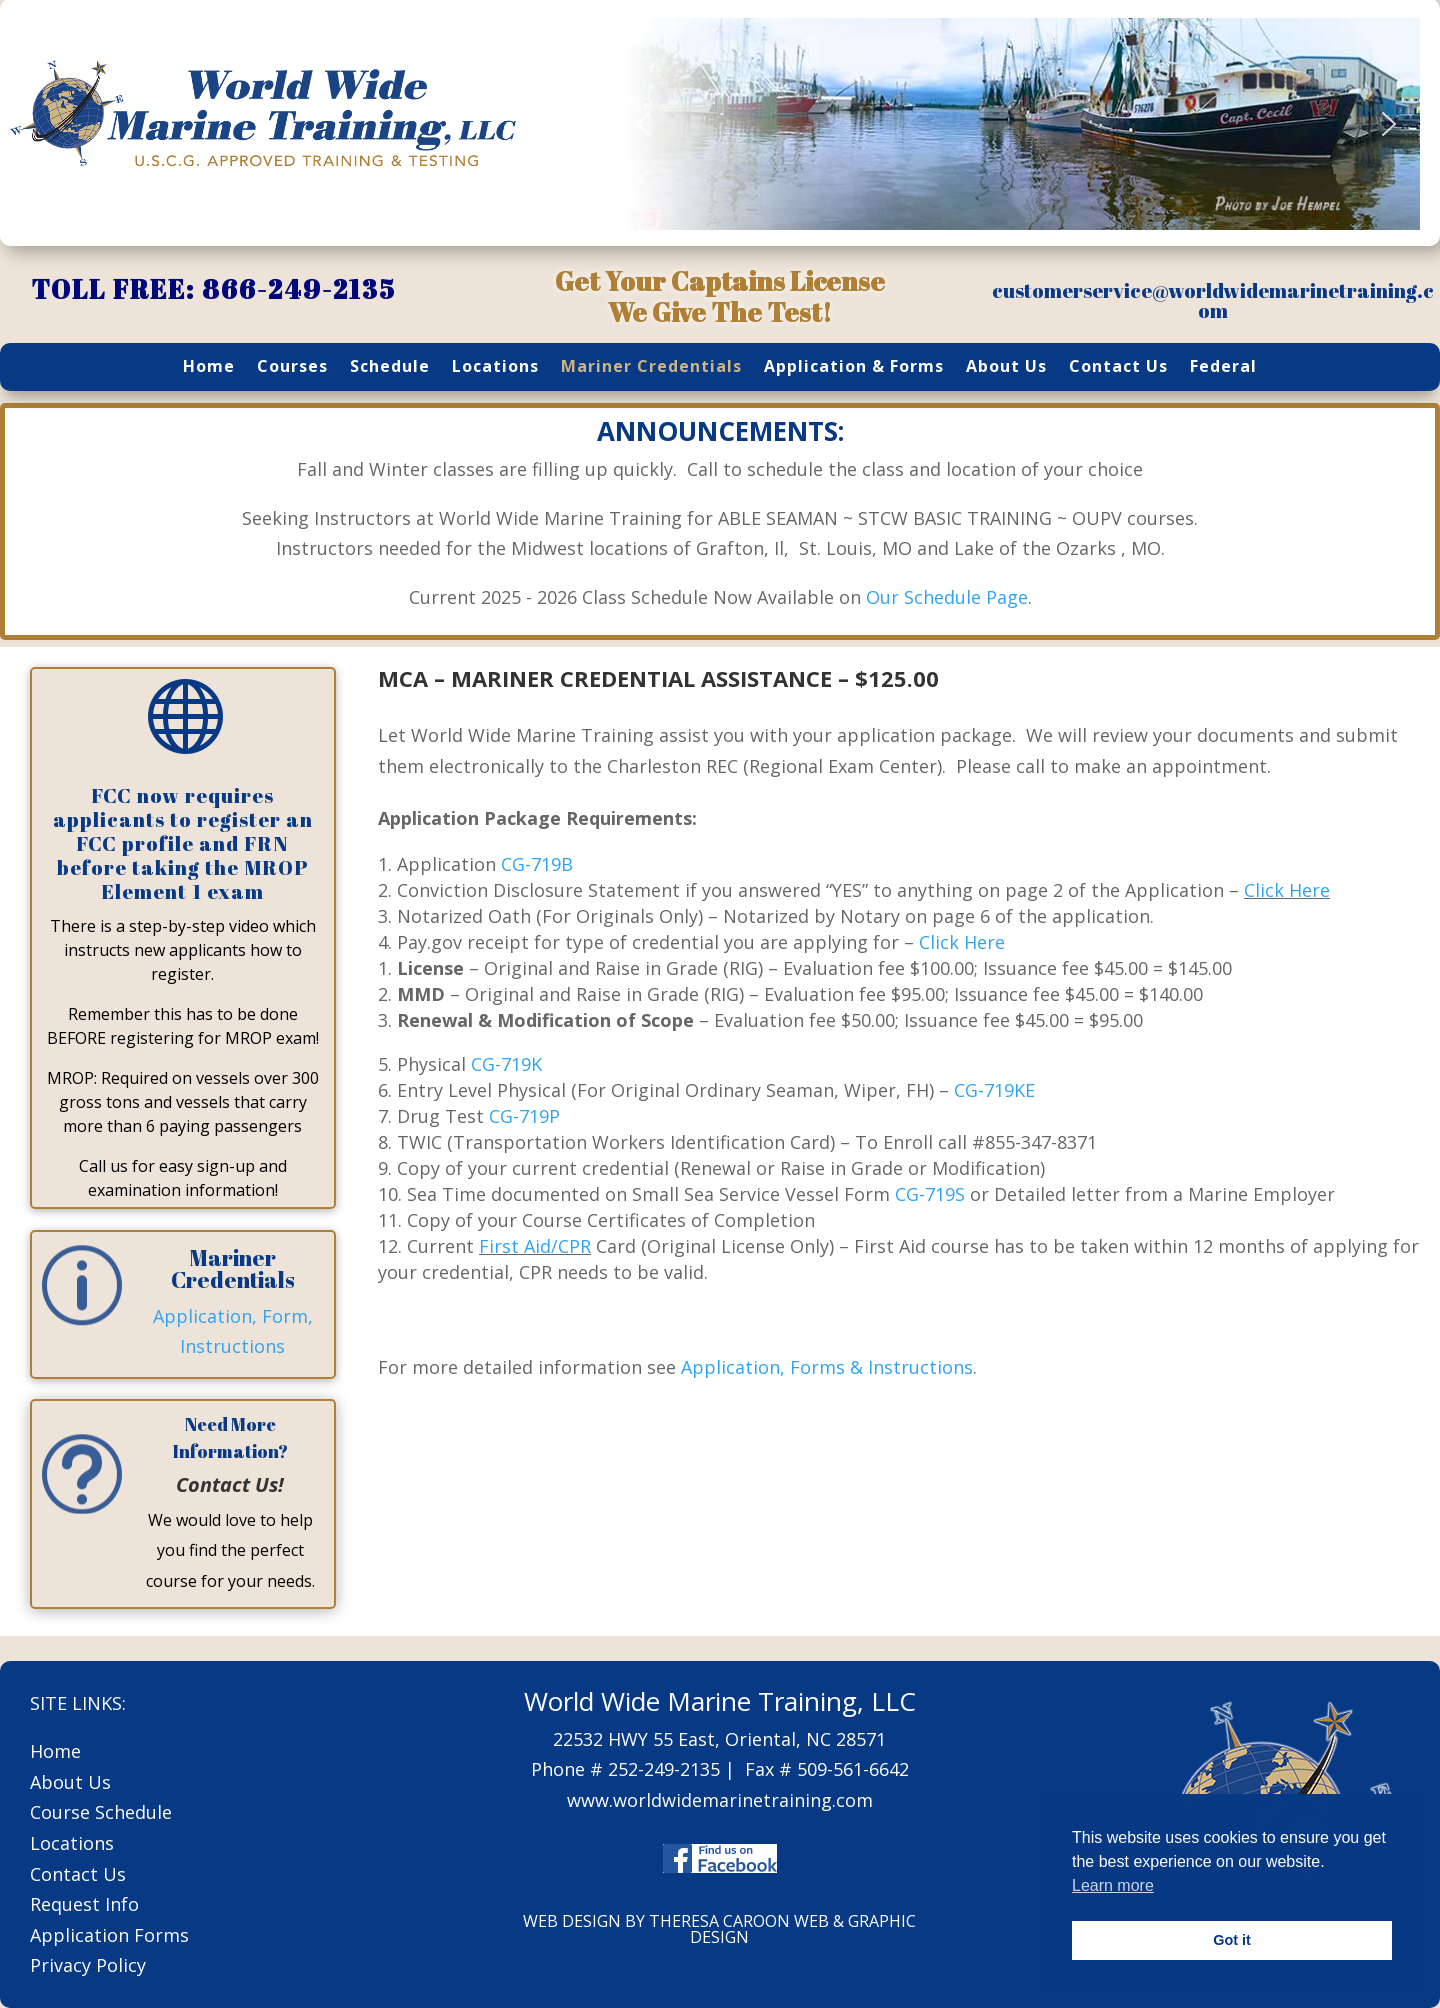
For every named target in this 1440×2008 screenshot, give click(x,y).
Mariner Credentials (651, 368)
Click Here (1287, 890)
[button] (643, 124)
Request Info (84, 1904)
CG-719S (930, 1194)
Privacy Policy (88, 1965)
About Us (1006, 368)
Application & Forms (854, 368)
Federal (1223, 368)
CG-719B (537, 864)
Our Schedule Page (947, 597)
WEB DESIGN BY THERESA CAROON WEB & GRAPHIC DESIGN (719, 1929)
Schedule (390, 368)
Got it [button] (1232, 1940)
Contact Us (1118, 368)
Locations (495, 368)
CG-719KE (994, 1090)
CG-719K (506, 1064)
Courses (292, 368)
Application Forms (109, 1935)
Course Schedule (101, 1812)
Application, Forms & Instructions (827, 1367)
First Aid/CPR (535, 1246)
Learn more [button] (1113, 1885)
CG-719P (524, 1116)
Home (209, 368)
